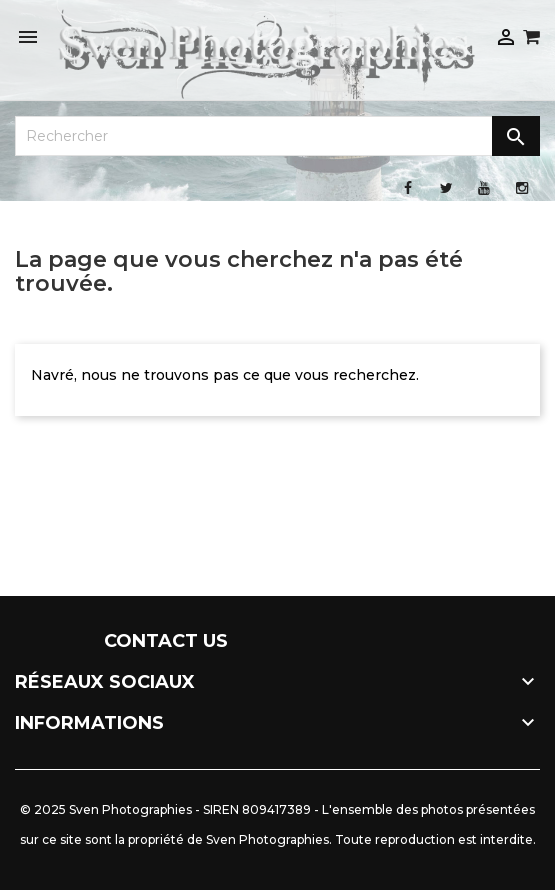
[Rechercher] (277, 136)
